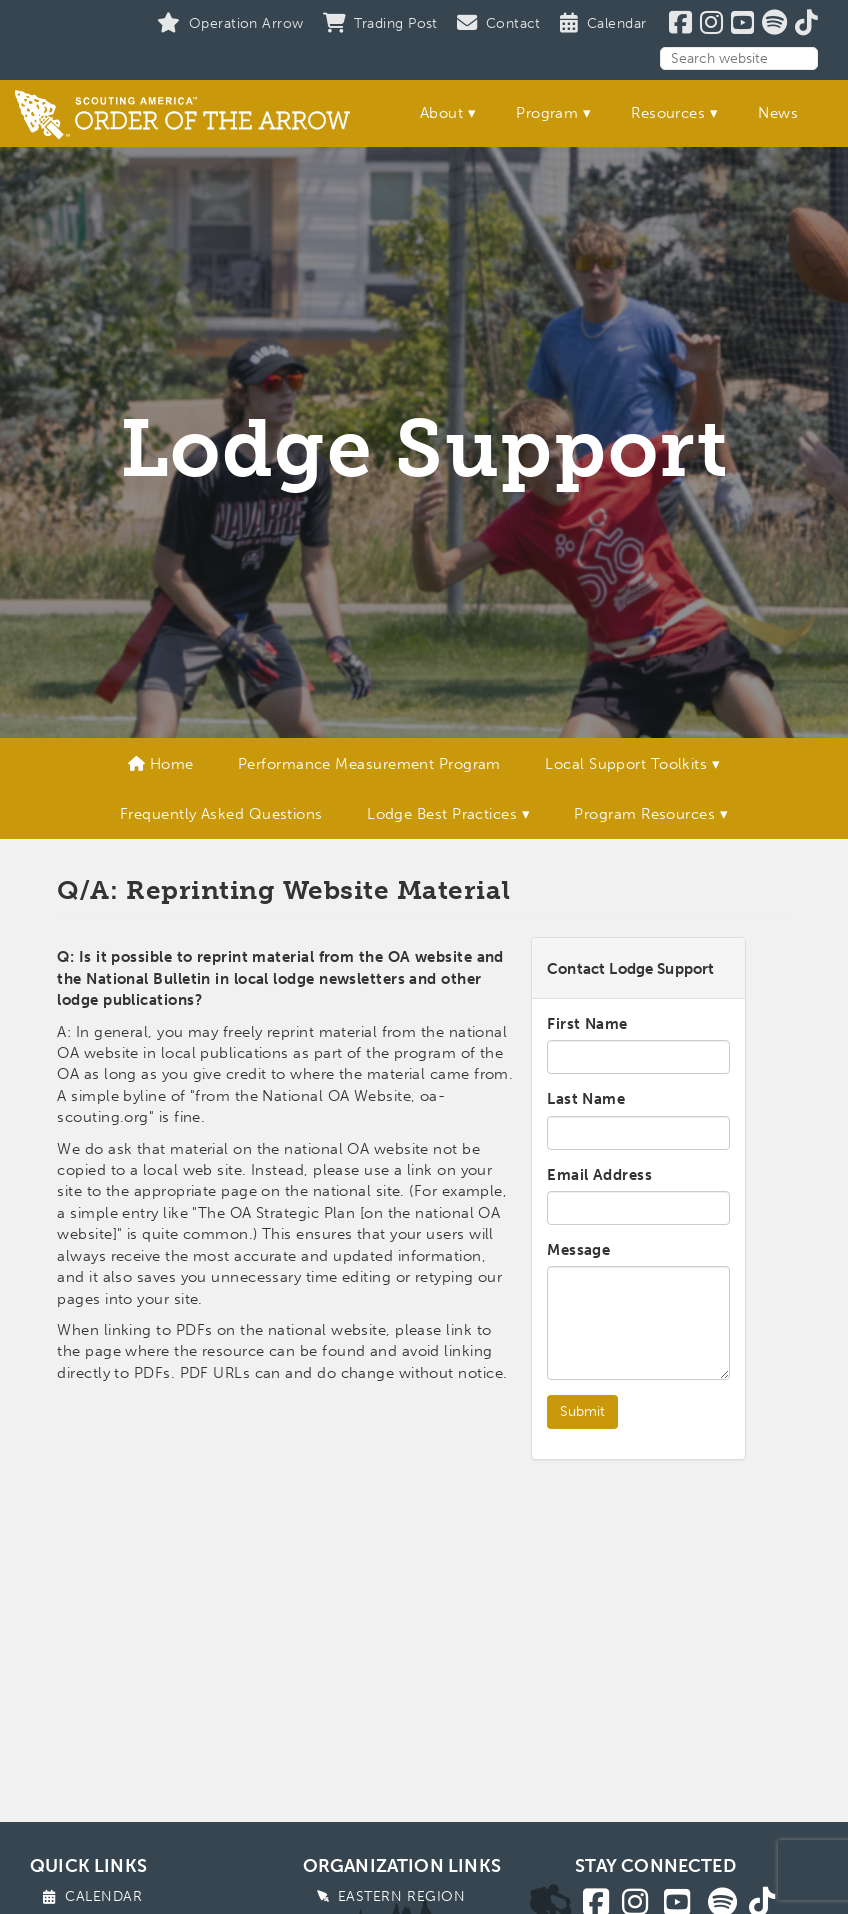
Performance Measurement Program (369, 764)
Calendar (103, 1896)
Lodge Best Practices (442, 814)
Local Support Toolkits (626, 764)
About (441, 113)
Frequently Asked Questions (221, 814)
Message (578, 1250)
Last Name (586, 1099)
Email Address (599, 1175)
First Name (587, 1024)
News (778, 113)
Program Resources (644, 814)
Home (161, 764)
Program (547, 113)
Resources (668, 113)
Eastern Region (402, 1896)
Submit (582, 1411)
